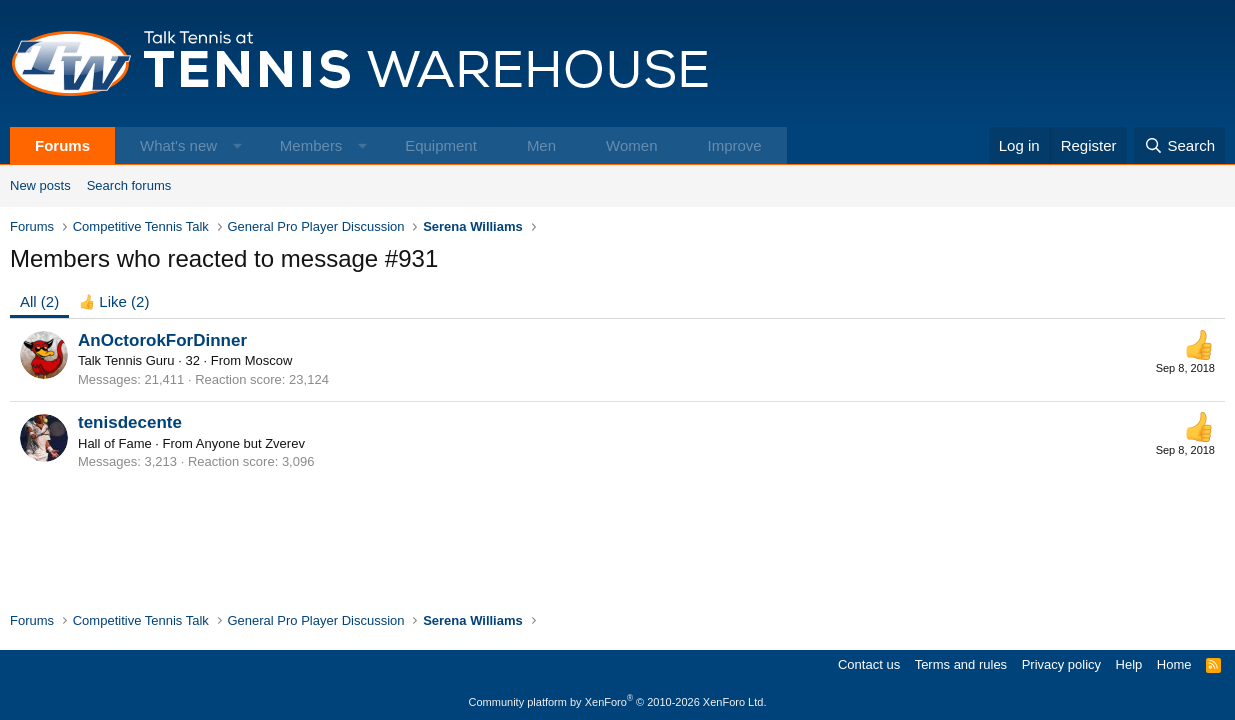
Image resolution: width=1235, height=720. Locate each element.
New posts (40, 185)
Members (311, 145)
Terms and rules (961, 664)
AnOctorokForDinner (162, 340)
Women (631, 145)
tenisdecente (130, 422)
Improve (734, 145)
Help (1129, 664)
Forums (62, 145)
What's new (178, 145)
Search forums (129, 185)
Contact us (869, 664)
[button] (237, 145)
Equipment (441, 145)
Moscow (269, 360)
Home (1174, 664)
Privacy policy (1061, 664)
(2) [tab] (39, 301)
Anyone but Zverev (250, 443)
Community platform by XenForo (618, 702)
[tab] (114, 301)
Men (541, 145)
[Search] (1179, 145)
